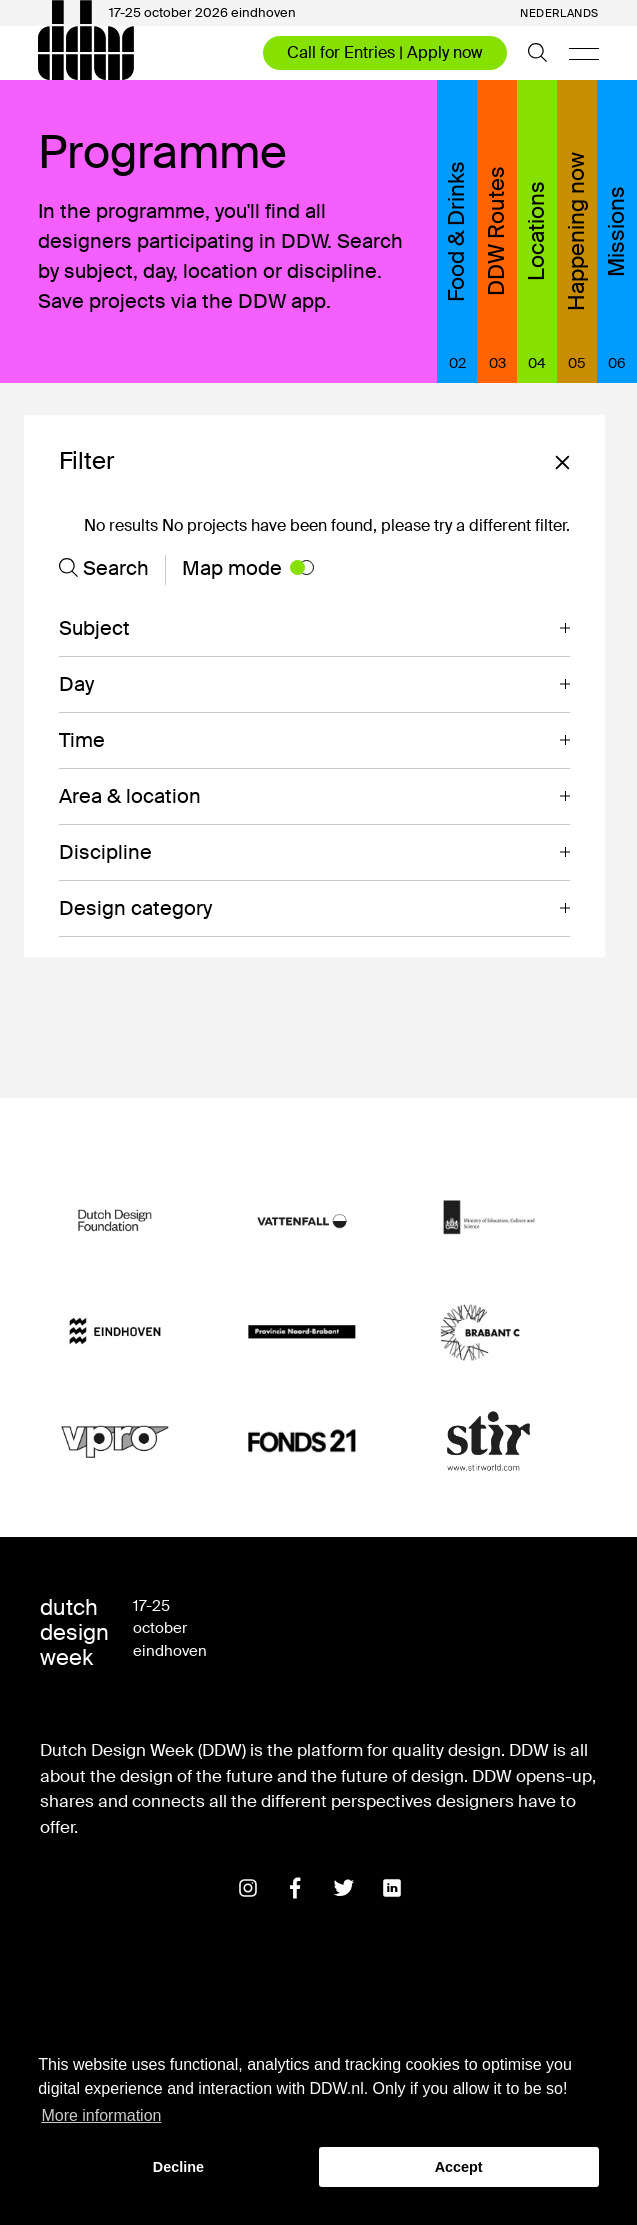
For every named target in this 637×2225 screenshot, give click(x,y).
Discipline (105, 852)
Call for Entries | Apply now (385, 52)
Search (104, 568)
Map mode (248, 568)
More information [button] (101, 2115)
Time (82, 740)
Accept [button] (459, 2167)
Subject (94, 628)
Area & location (130, 796)
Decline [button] (178, 2167)
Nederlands (559, 13)
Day (76, 684)
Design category (135, 908)
